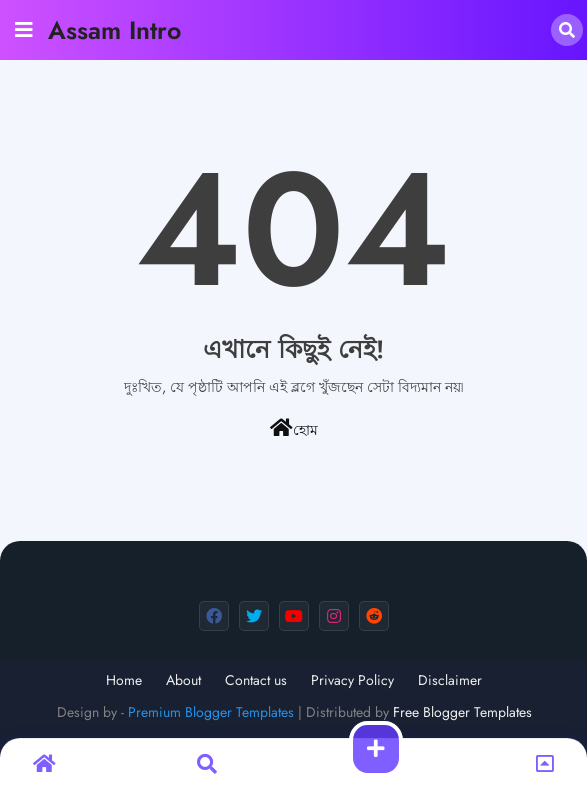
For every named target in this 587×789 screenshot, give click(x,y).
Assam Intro (114, 30)
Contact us (256, 680)
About (183, 680)
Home (124, 680)
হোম (294, 429)
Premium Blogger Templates (211, 712)
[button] (567, 30)
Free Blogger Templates (462, 712)
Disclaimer (450, 680)
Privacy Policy (352, 680)
